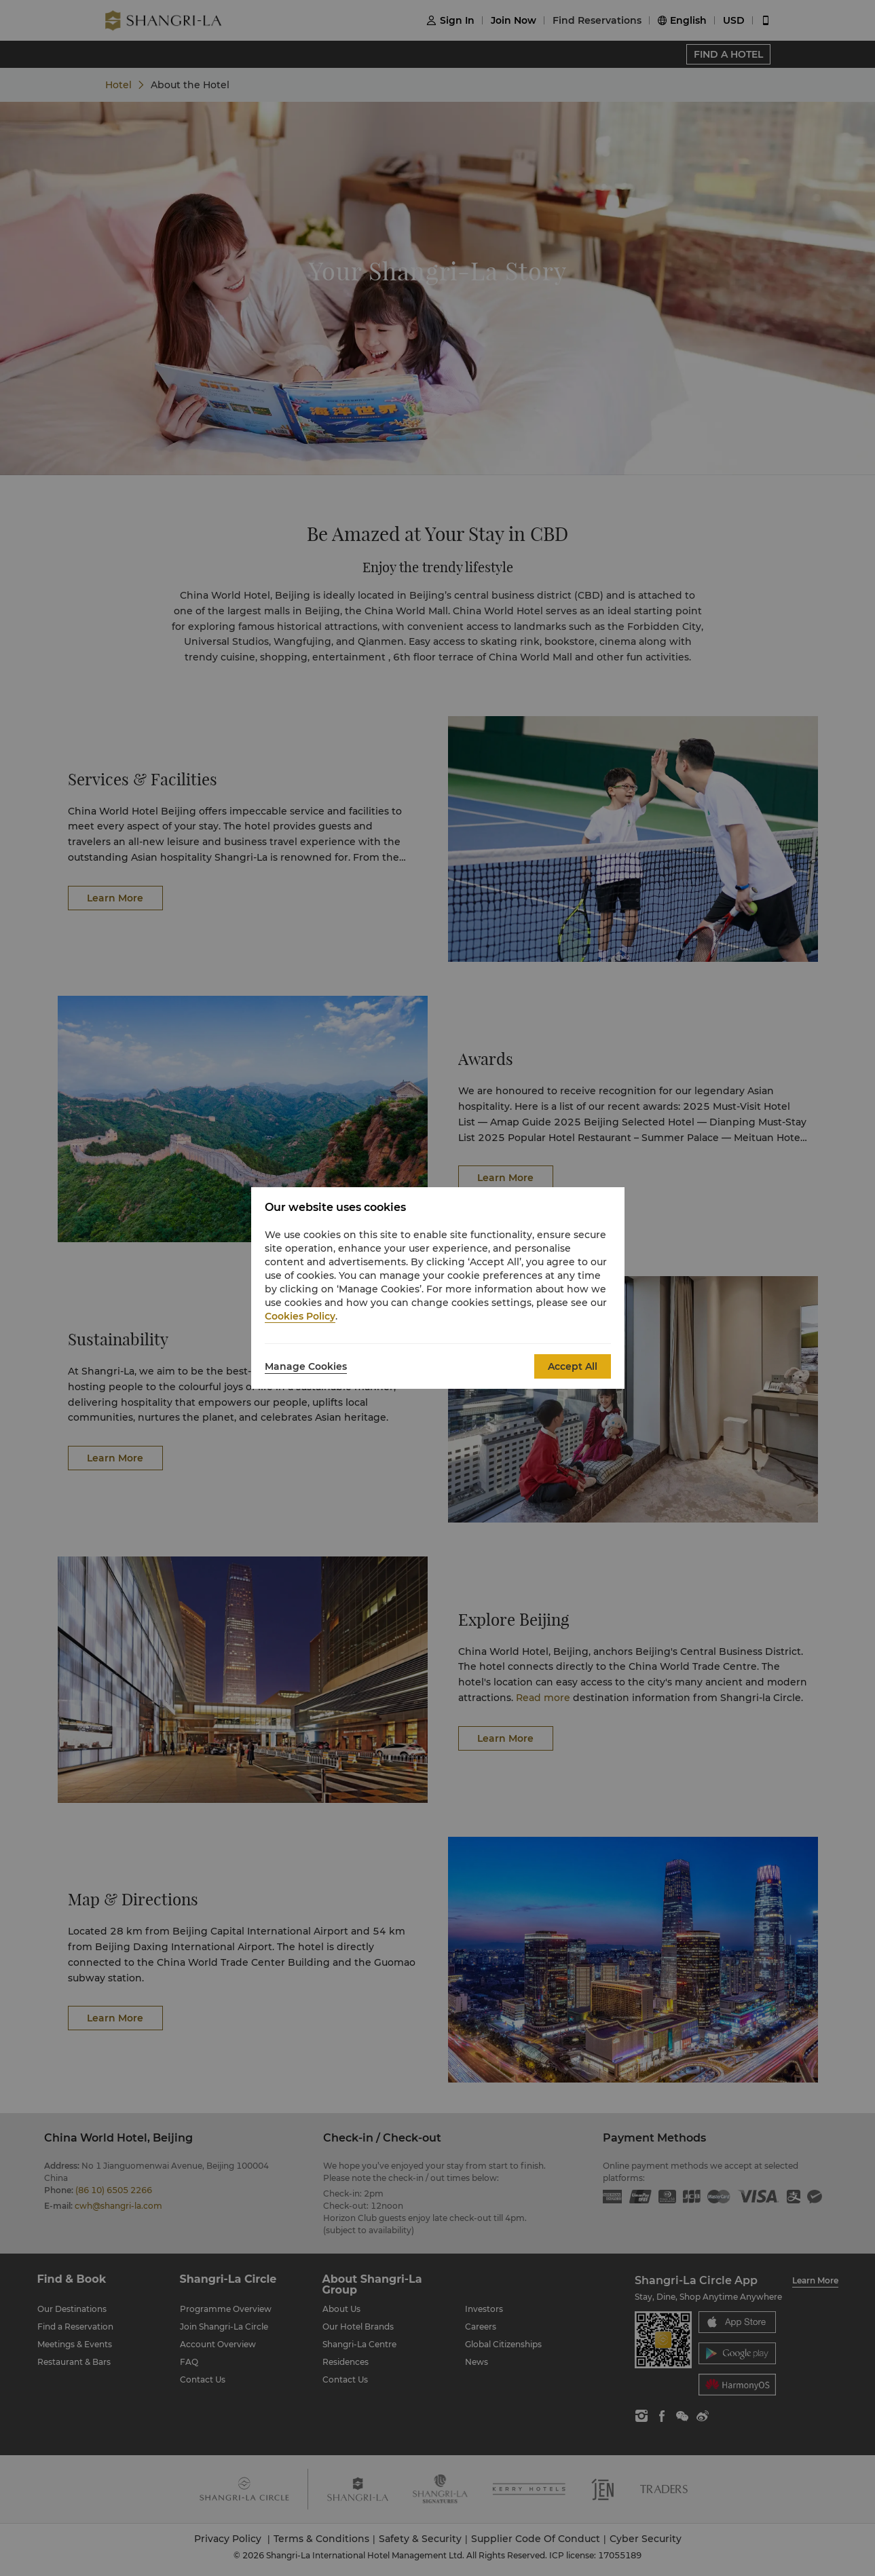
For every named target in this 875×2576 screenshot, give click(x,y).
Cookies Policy (300, 1316)
